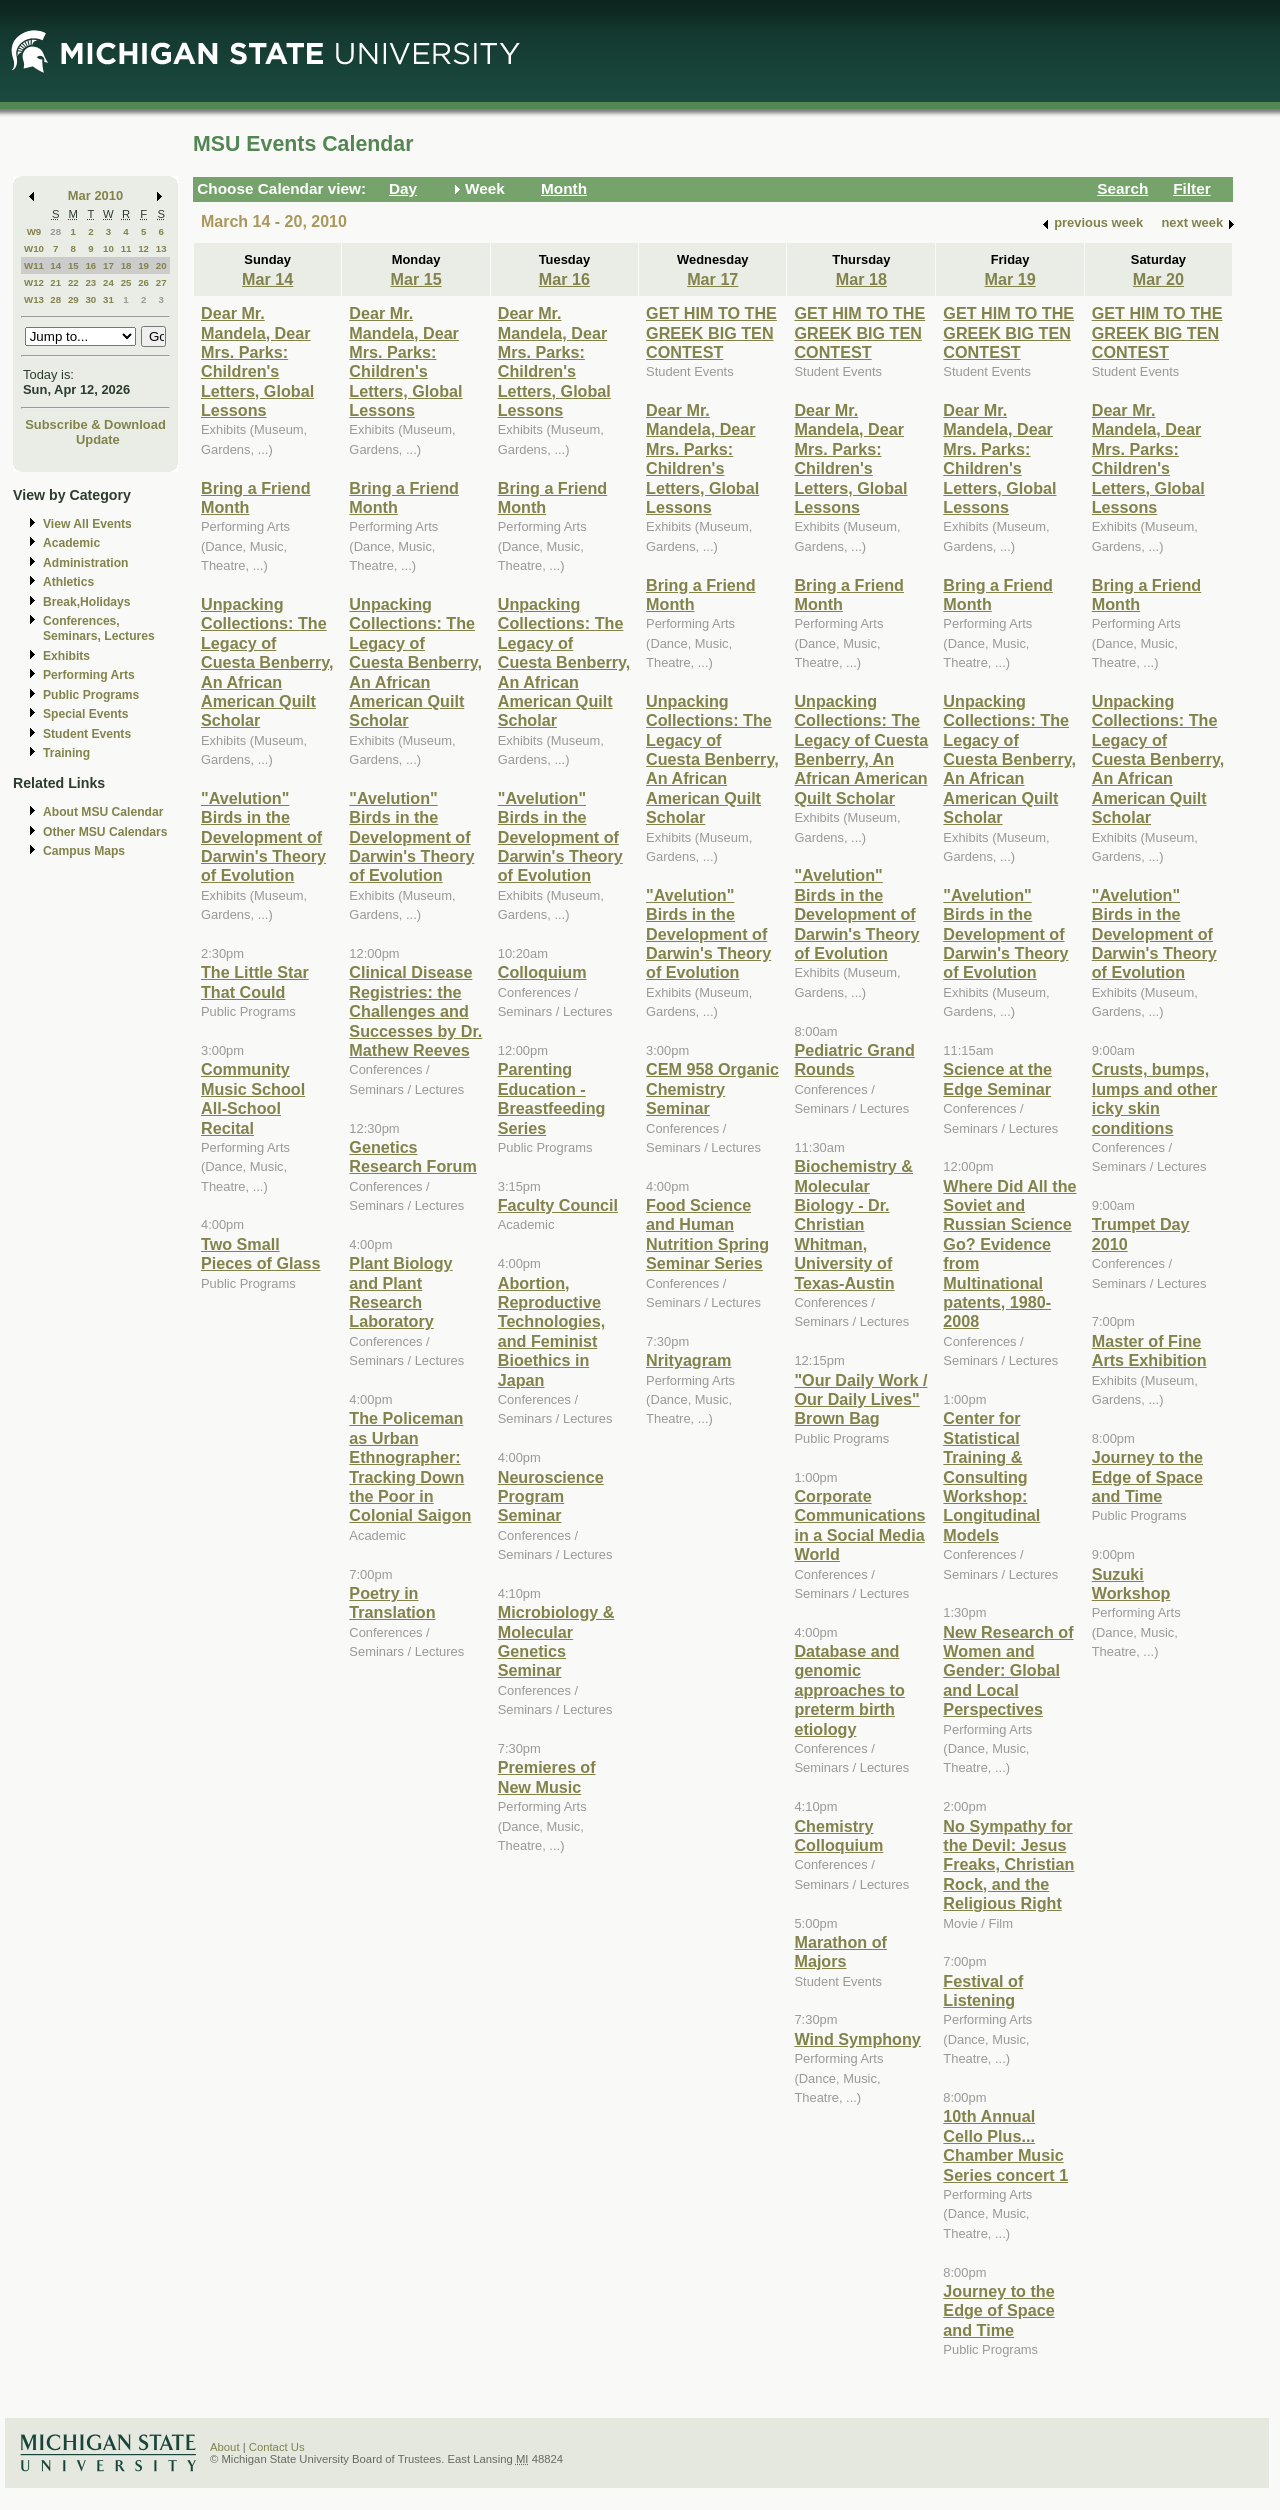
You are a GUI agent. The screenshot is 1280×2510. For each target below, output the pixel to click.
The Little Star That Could (255, 981)
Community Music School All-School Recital (253, 1098)
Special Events (85, 714)
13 (161, 248)
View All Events (87, 524)
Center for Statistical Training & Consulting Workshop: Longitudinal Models (991, 1476)
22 (73, 282)
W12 (34, 282)
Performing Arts (89, 675)
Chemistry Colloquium (838, 1835)
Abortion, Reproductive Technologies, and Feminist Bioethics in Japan (551, 1331)
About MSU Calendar (103, 812)
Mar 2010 (95, 195)
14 (55, 265)
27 (161, 282)
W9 (34, 231)
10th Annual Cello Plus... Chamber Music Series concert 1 (1005, 2145)
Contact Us (277, 2447)
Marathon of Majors (840, 1951)
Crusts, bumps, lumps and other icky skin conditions (1155, 1098)
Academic (71, 543)
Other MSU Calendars (105, 832)
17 (108, 265)
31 (108, 299)
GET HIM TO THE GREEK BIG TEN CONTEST (711, 332)
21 (55, 282)
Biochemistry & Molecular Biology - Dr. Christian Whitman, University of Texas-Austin (853, 1224)
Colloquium (542, 972)
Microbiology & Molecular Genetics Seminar (556, 1641)
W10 (34, 248)
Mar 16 (564, 279)
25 (126, 282)
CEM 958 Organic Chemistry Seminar (712, 1088)
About (225, 2447)
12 (143, 248)
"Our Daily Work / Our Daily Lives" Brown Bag (860, 1399)
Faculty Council (558, 1205)
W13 (34, 299)
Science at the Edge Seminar (997, 1078)
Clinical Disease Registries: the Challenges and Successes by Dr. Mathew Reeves (415, 1011)
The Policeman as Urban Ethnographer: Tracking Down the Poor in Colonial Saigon (410, 1466)
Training (66, 753)
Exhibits (66, 656)
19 (143, 265)
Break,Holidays (87, 602)
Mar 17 (712, 279)
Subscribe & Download (95, 424)
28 (55, 231)
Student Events (87, 734)
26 (143, 282)
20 (161, 265)
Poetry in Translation (392, 1602)
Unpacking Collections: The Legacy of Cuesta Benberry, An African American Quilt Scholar (267, 662)
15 (73, 265)
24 (108, 282)
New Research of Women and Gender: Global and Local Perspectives (1008, 1671)
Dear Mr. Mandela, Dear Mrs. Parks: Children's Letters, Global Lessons (257, 361)
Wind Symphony (857, 2039)
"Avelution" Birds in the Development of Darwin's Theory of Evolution (263, 837)
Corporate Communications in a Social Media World (859, 1525)
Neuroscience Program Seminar (551, 1496)
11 (126, 248)
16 (90, 265)
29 (73, 299)
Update (98, 439)
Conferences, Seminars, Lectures (99, 628)
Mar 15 (415, 279)
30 (90, 299)
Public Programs (91, 695)
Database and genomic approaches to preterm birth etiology (849, 1690)
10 (108, 248)
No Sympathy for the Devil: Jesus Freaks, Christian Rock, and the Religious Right (1008, 1865)
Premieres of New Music (547, 1776)
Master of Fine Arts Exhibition (1149, 1350)
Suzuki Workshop (1131, 1583)
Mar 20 (1158, 279)
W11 (34, 265)
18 (126, 265)
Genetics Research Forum (413, 1156)
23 (90, 282)
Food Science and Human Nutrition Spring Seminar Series (707, 1234)
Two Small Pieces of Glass (260, 1253)
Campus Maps (84, 851)
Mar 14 (267, 279)
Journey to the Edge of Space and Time (998, 2310)
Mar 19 (1009, 279)
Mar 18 (861, 279)
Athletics (68, 582)
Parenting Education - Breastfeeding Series (552, 1098)
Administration (85, 563)
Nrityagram (688, 1360)
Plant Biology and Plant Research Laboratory (400, 1292)
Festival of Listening (983, 1990)
